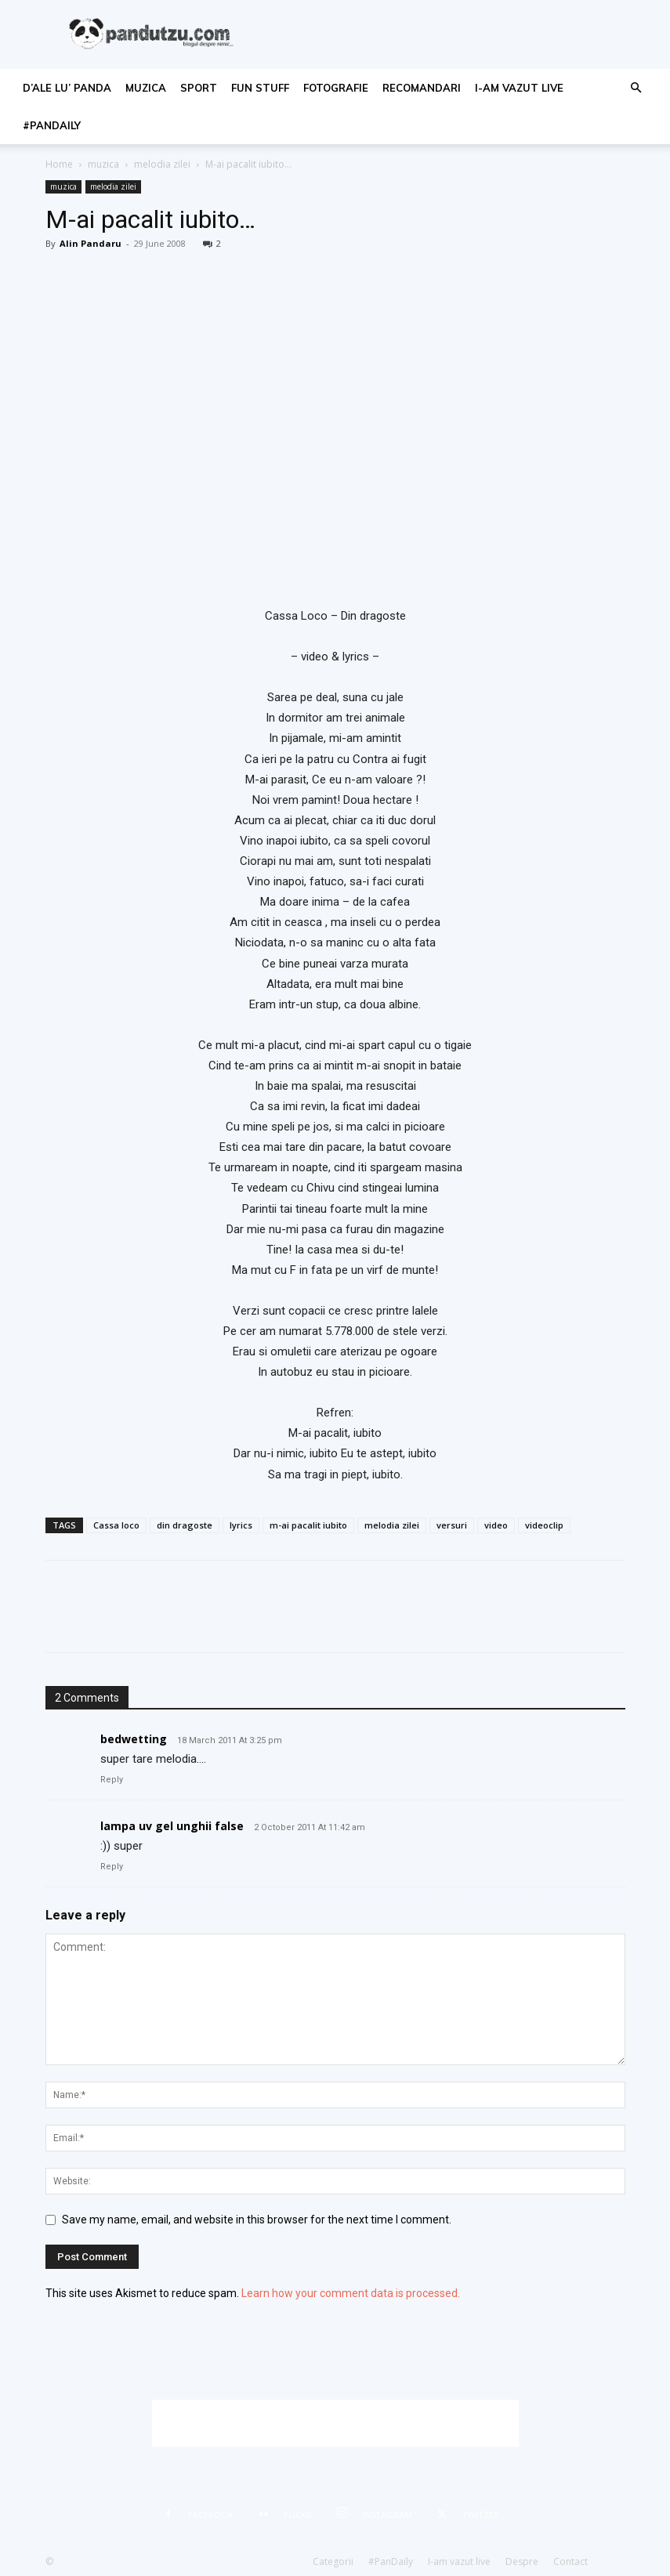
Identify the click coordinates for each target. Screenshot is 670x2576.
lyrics (241, 1525)
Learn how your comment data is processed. (350, 2293)
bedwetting (133, 1738)
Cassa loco (116, 1525)
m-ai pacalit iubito (308, 1525)
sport (198, 87)
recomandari (421, 87)
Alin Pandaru (90, 243)
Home (59, 164)
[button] (635, 88)
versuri (451, 1525)
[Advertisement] (335, 2423)
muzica (145, 87)
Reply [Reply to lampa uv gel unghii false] (111, 1866)
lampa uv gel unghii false (172, 1825)
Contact (570, 2561)
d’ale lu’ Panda (67, 87)
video (496, 1525)
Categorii (333, 2561)
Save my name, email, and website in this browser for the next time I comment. (256, 2219)
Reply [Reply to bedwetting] (111, 1780)
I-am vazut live (519, 87)
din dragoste (184, 1525)
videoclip (544, 1525)
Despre (521, 2561)
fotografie (335, 87)
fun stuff (260, 87)
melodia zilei (162, 164)
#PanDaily (52, 125)
